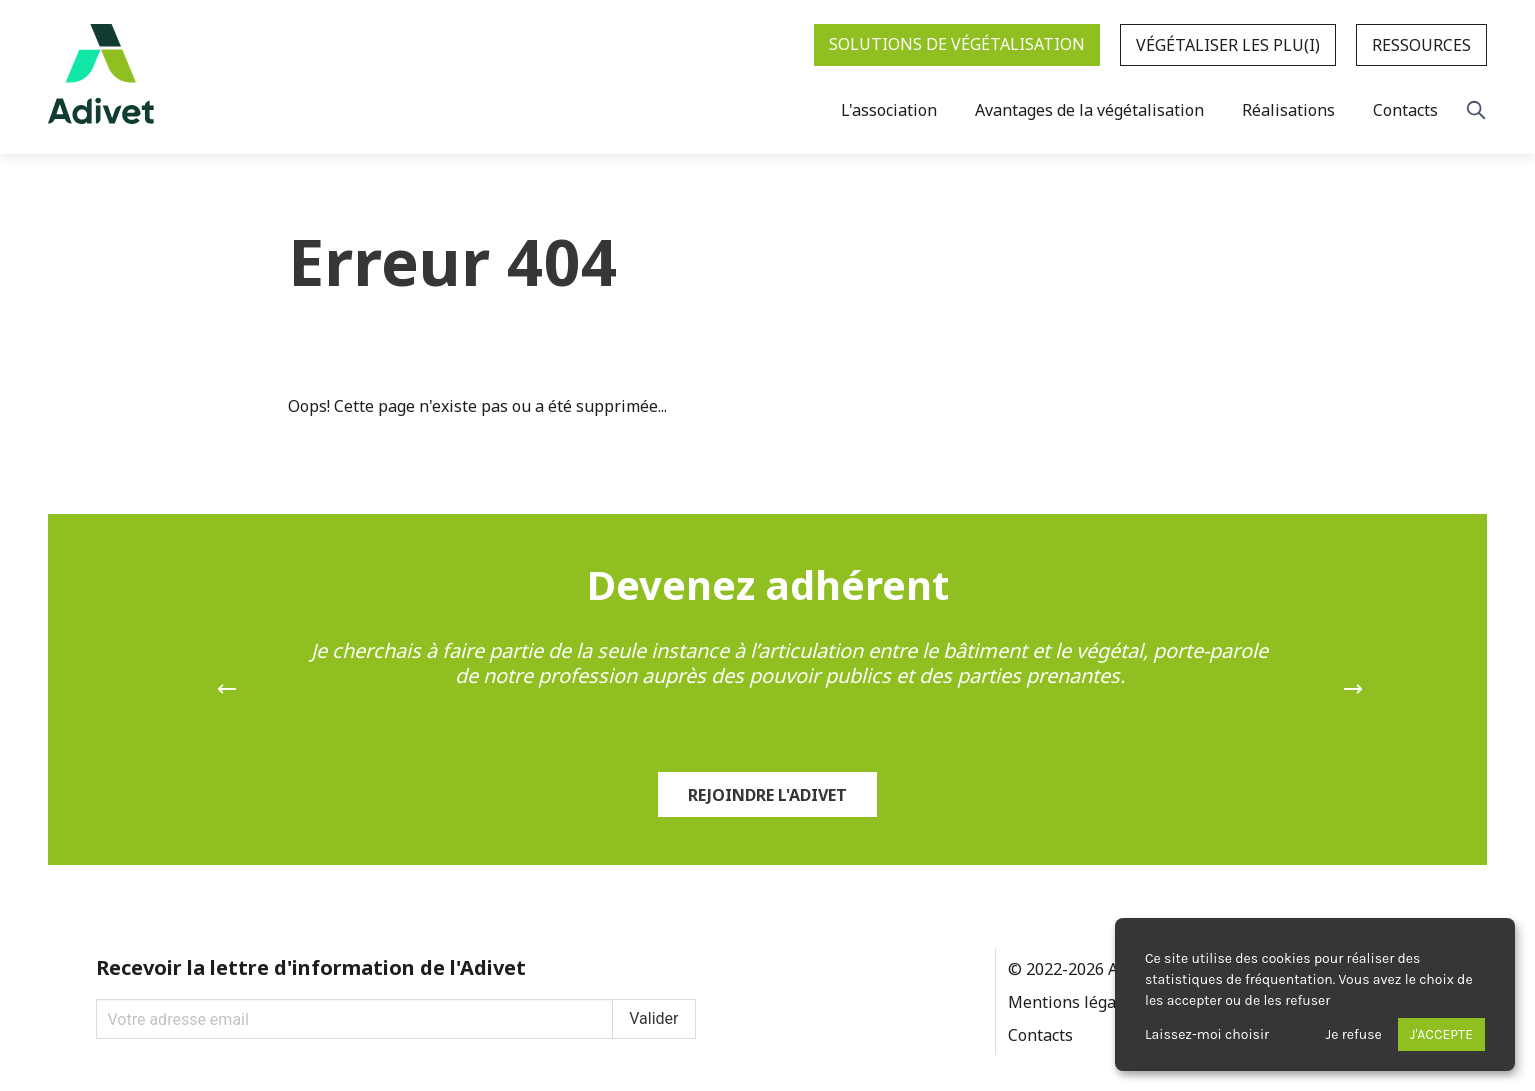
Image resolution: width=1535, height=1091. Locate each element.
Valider (653, 1018)
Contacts (1040, 1035)
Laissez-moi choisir (1207, 1034)
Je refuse (1354, 1034)
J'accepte (1441, 1034)
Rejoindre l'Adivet (767, 795)
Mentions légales (1073, 1002)
